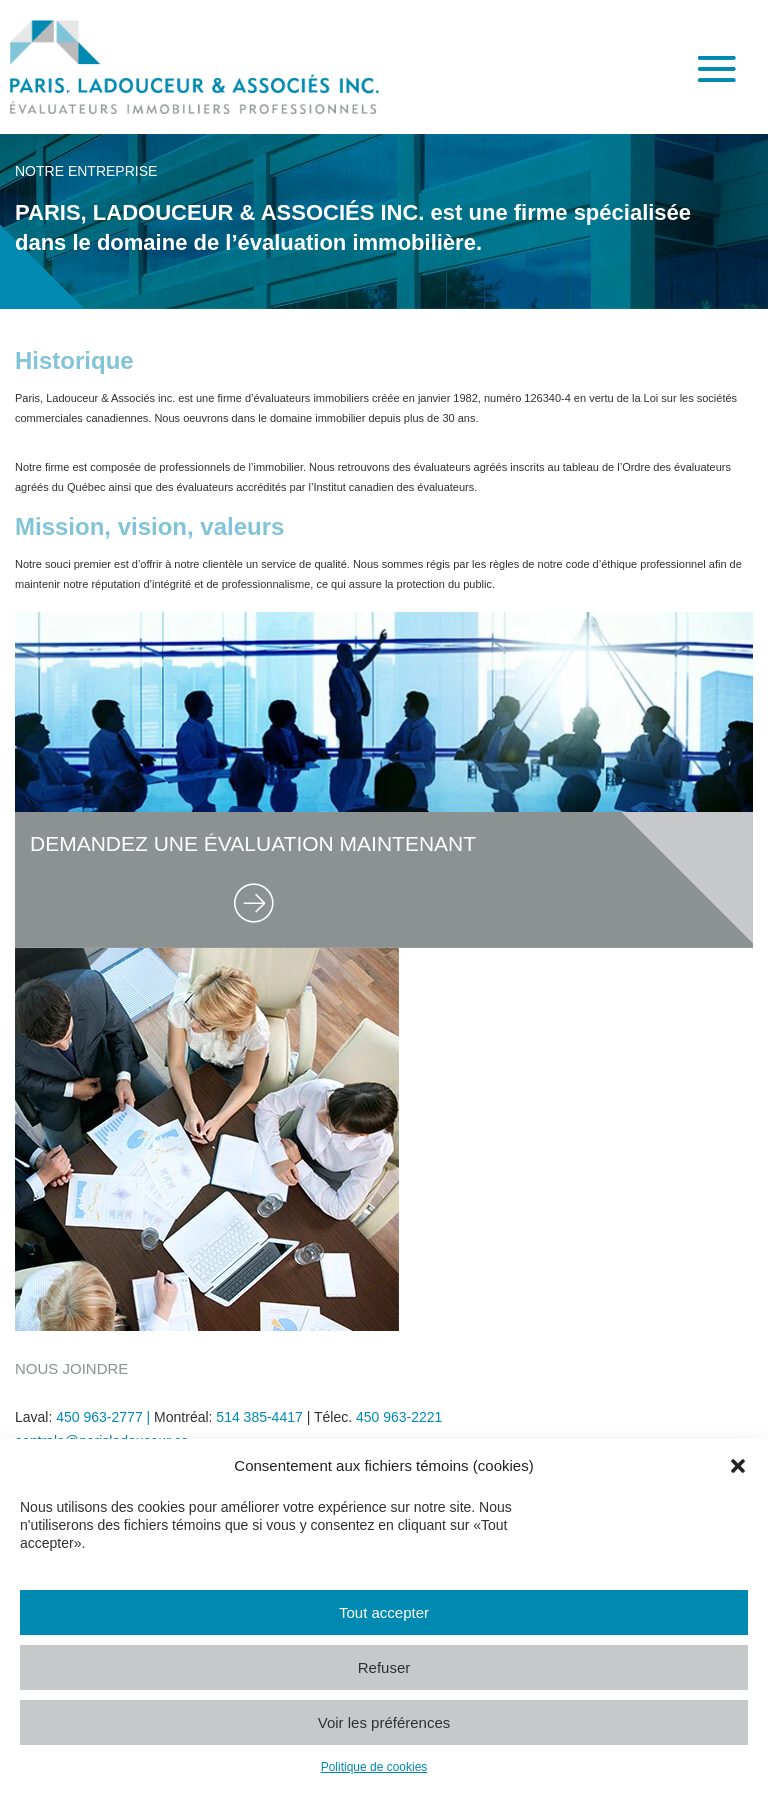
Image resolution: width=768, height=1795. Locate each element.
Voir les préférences (384, 1722)
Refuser (384, 1667)
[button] (738, 1466)
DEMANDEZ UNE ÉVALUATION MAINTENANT (253, 843)
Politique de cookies (374, 1767)
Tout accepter (384, 1612)
